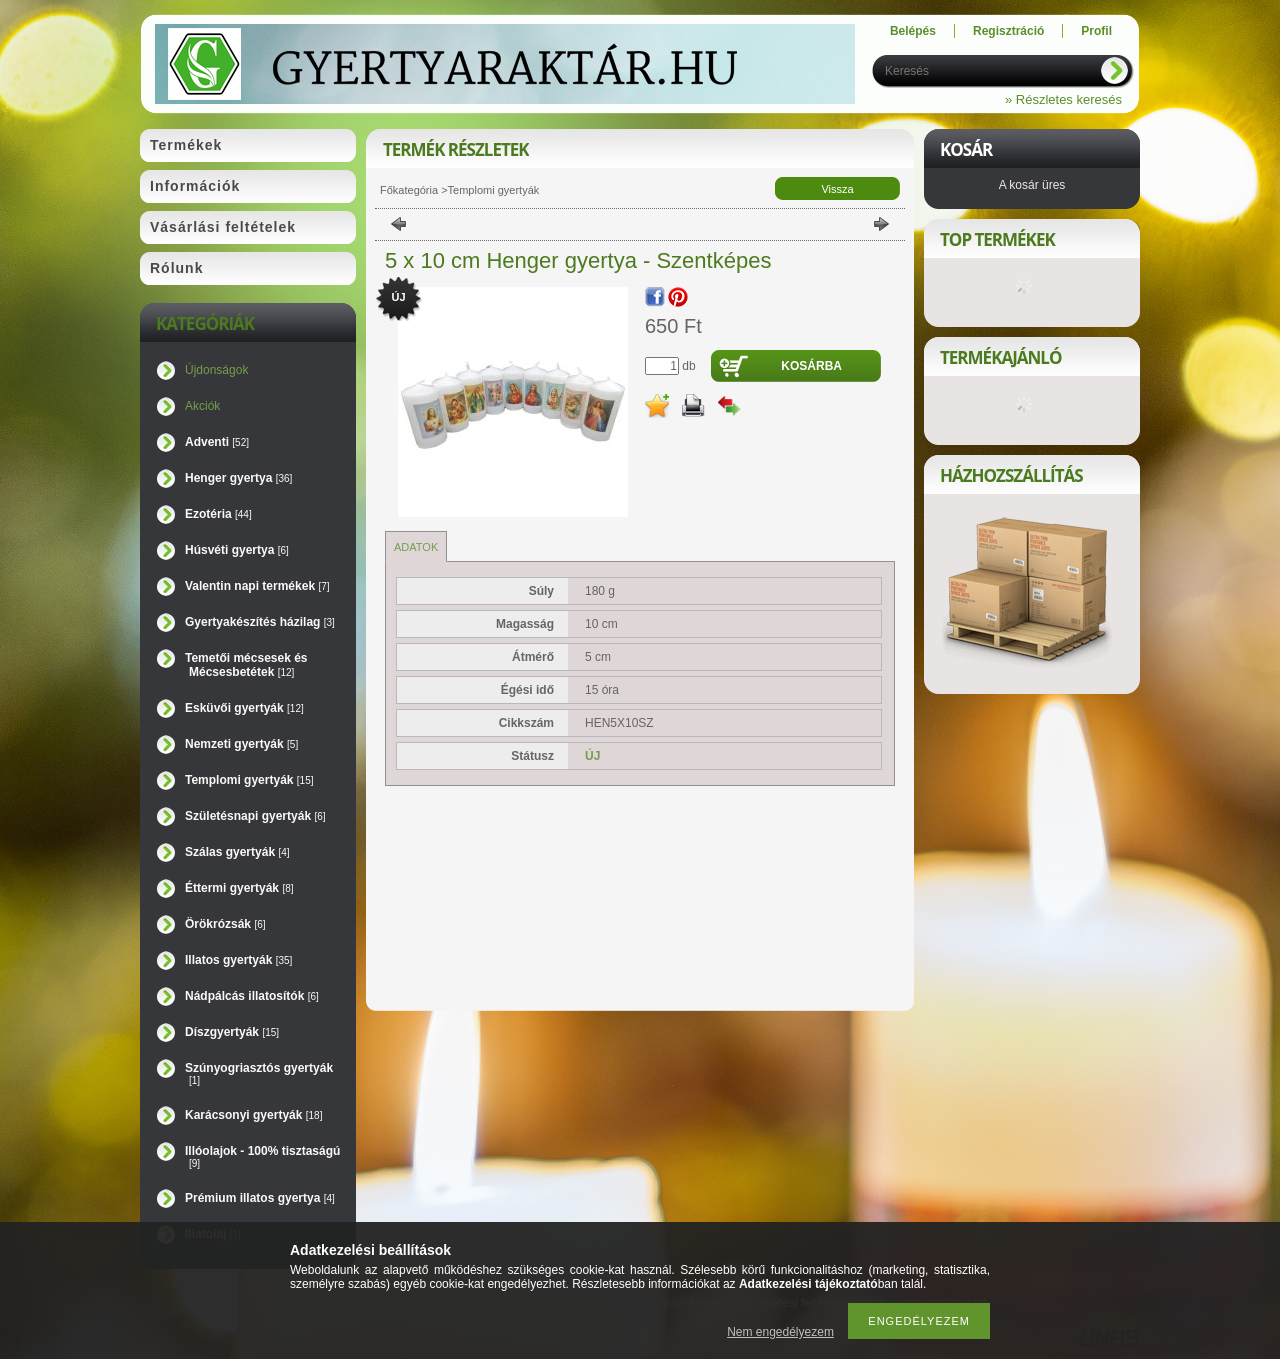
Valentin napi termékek (257, 586)
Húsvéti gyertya (237, 550)
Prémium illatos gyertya (260, 1198)
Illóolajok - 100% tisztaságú (262, 1156)
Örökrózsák (225, 924)
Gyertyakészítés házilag (260, 622)
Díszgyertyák (232, 1032)
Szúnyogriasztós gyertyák (259, 1073)
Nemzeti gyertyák (241, 744)
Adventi (217, 442)
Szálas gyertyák (237, 852)
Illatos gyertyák (238, 960)
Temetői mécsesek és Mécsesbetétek (246, 665)
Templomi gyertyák (249, 780)
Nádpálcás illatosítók (252, 996)
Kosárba (811, 366)
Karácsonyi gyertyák (253, 1115)
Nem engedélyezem (780, 1332)
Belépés (913, 31)
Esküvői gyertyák (244, 708)
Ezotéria (218, 514)
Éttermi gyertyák (239, 888)
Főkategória (409, 190)
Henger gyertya (238, 478)
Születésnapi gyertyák (255, 816)
